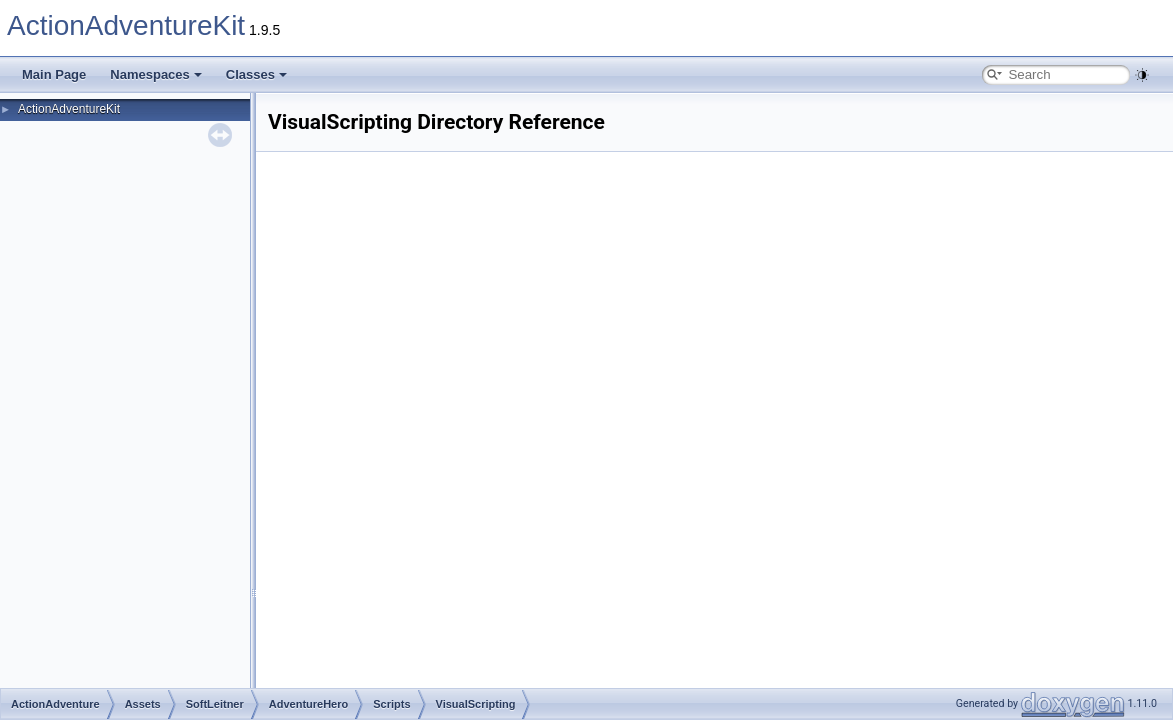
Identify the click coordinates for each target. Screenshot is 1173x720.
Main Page (54, 74)
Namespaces (156, 74)
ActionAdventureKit (126, 25)
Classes (256, 74)
